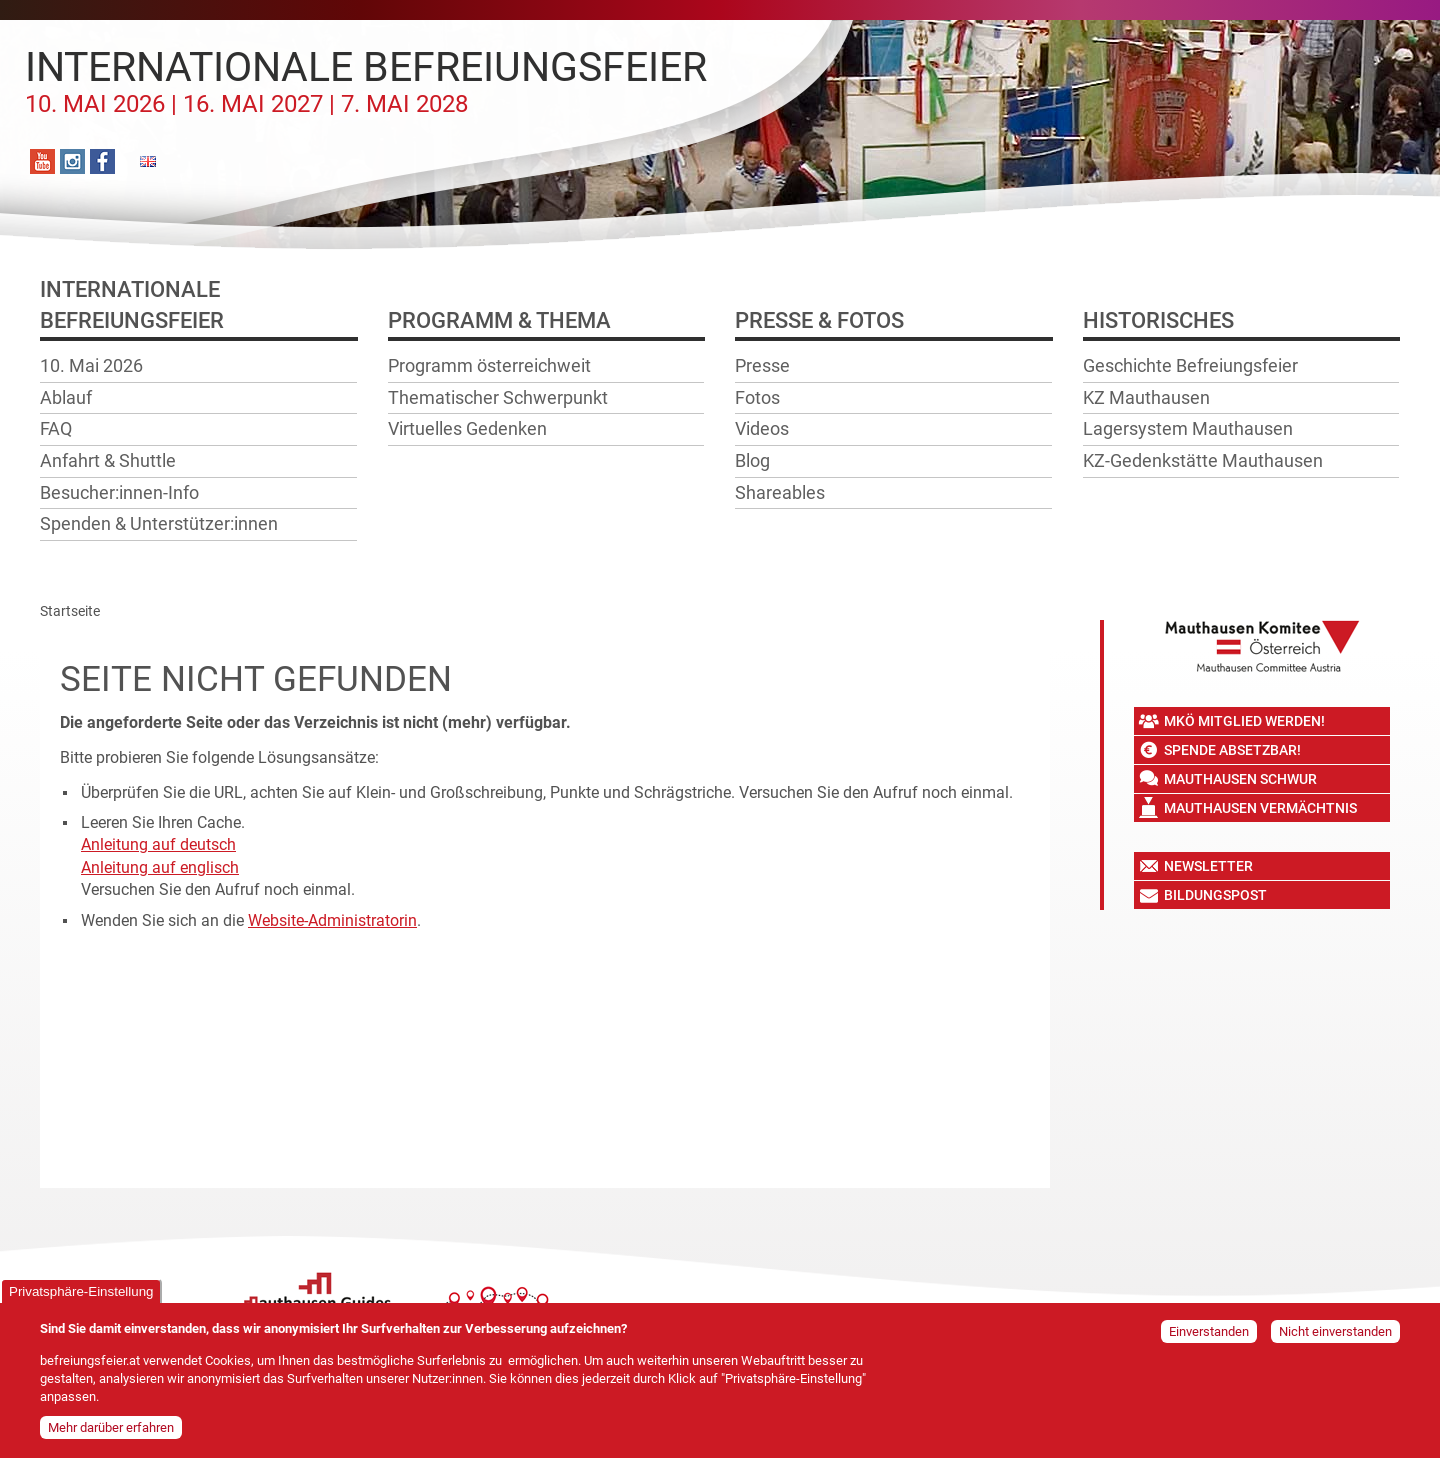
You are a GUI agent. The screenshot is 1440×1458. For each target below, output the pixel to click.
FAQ (56, 428)
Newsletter (1208, 866)
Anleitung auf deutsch (158, 844)
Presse (762, 365)
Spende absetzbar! (1232, 750)
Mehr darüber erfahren (111, 1429)
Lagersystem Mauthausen (1188, 428)
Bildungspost (1215, 895)
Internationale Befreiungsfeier (366, 81)
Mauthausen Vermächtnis (1260, 808)
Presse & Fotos (819, 320)
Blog (752, 460)
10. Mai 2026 (91, 365)
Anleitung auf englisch (160, 867)
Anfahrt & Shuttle (108, 460)
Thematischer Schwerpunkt (498, 397)
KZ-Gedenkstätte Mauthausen (1203, 460)
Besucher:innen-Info (119, 492)
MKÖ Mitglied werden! (1244, 721)
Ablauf (66, 397)
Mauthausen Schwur (1240, 779)
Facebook (102, 161)
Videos (762, 428)
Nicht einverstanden (1335, 1333)
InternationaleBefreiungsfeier (132, 305)
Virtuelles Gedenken (467, 428)
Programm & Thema (499, 320)
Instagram (72, 161)
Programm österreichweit (489, 365)
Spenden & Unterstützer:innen (159, 523)
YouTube (42, 161)
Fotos (757, 397)
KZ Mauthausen (1146, 397)
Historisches (1158, 320)
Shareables (780, 492)
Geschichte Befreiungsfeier (1190, 365)
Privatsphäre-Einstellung (81, 1293)
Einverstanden (1209, 1333)
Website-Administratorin (332, 920)
